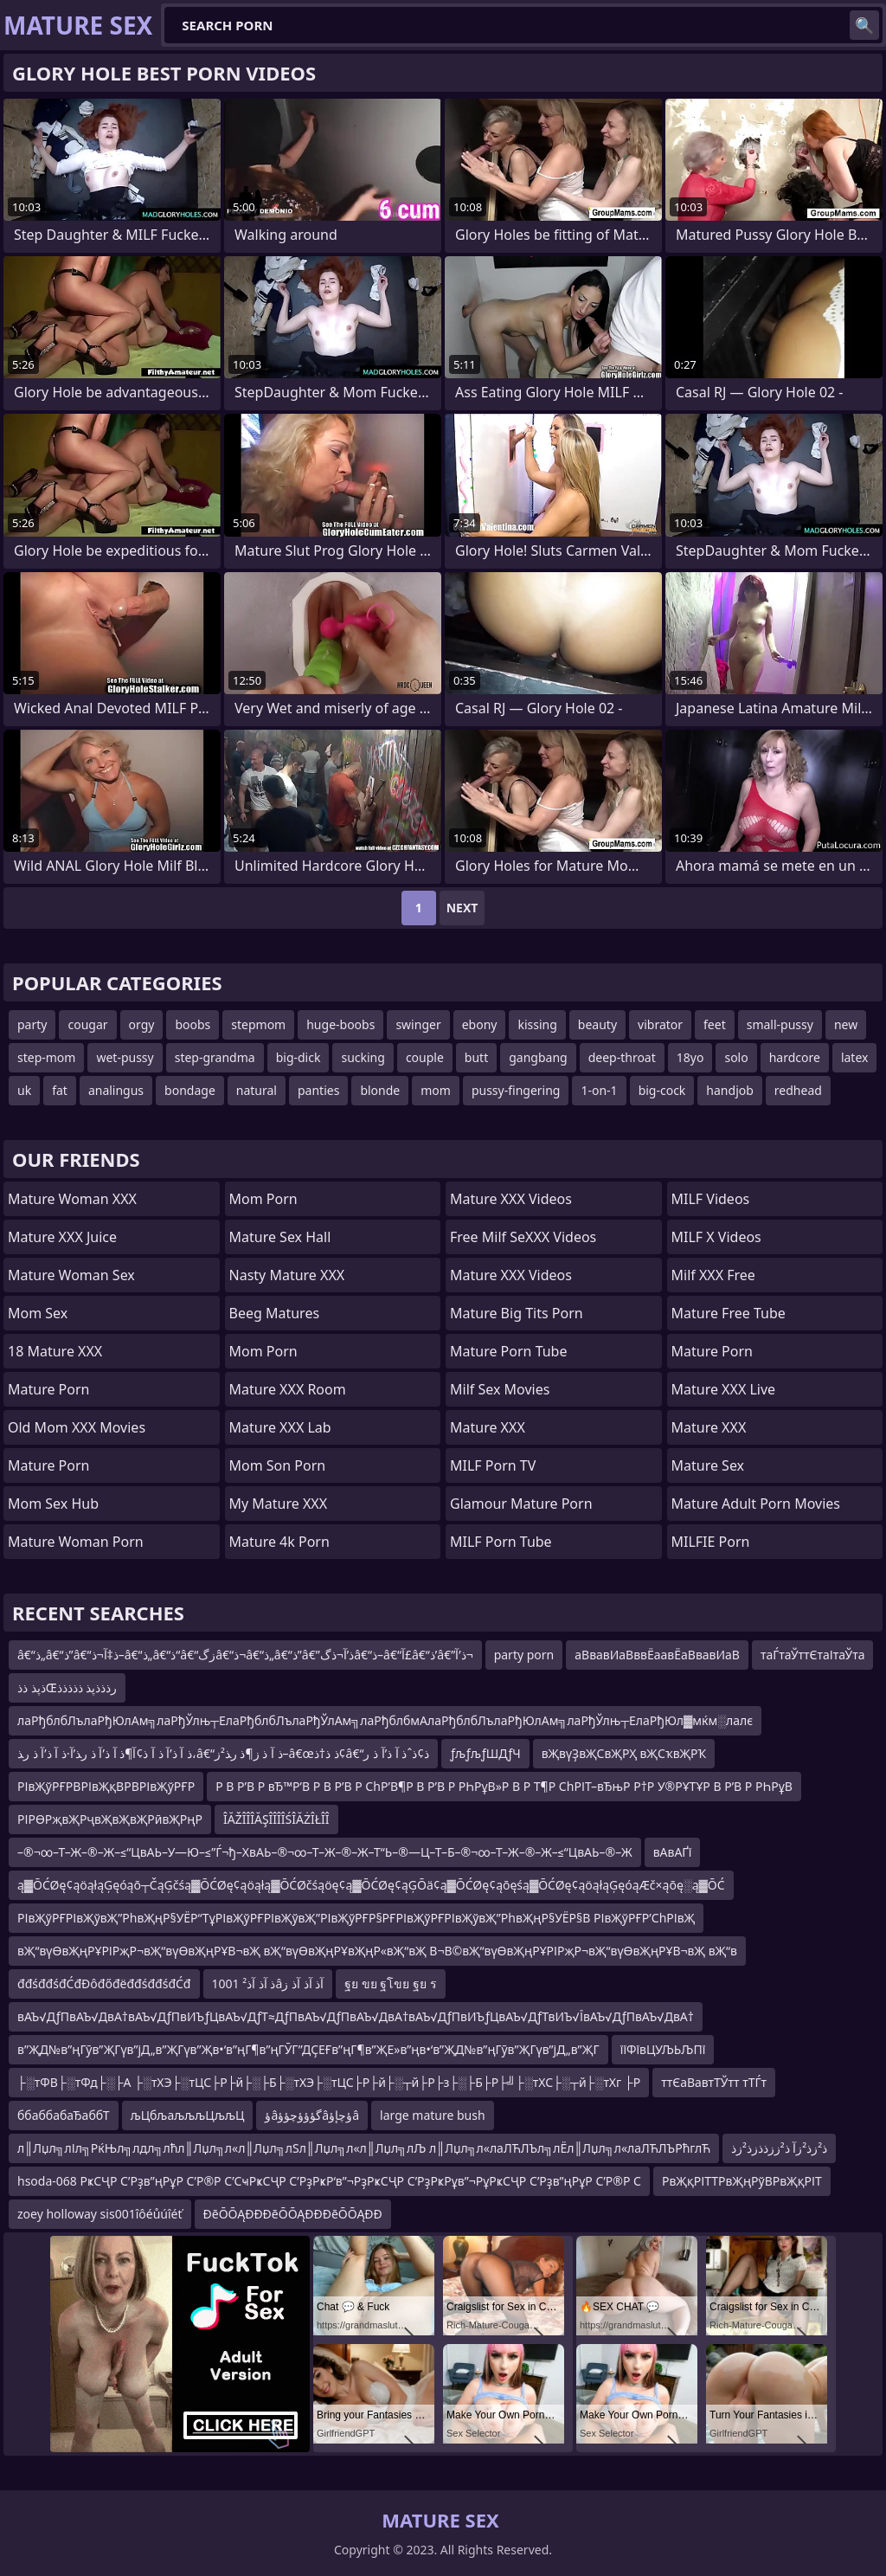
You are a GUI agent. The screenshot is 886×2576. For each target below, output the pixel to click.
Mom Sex (37, 1313)
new (845, 1024)
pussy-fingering (516, 1090)
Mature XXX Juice (62, 1236)
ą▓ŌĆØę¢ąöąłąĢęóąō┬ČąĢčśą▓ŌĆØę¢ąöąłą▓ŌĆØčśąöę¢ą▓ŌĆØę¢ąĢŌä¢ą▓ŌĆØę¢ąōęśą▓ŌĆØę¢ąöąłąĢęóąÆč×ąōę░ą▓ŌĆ (371, 1885)
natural (256, 1090)
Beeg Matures (274, 1313)
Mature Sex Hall (280, 1236)
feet (714, 1024)
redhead (798, 1090)
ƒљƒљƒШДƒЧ (485, 1753)
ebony (480, 1024)
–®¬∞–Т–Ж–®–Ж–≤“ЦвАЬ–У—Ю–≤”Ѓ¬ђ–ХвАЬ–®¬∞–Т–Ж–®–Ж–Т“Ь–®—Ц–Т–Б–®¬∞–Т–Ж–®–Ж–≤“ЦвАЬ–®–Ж (324, 1852)
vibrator (660, 1024)
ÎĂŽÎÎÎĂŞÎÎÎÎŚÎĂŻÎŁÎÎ (276, 1819)
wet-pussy (124, 1057)
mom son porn (277, 1465)
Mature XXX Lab (280, 1427)
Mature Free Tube (728, 1313)
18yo (690, 1057)
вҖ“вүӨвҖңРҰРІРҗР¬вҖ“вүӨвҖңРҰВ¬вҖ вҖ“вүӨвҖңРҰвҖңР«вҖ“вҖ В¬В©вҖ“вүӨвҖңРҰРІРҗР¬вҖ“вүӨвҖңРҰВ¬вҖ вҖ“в (377, 1950)
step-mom (46, 1057)
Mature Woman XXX (72, 1198)
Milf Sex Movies (499, 1389)
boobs (192, 1024)
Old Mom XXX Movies (76, 1427)
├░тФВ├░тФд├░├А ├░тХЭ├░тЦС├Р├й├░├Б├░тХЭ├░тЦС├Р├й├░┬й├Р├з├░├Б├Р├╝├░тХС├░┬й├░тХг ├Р (328, 2082)
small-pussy (780, 1024)
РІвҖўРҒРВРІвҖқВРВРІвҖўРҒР (106, 1786)
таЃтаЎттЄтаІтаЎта (813, 1654)
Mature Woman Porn (76, 1541)
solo (736, 1057)
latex (855, 1057)
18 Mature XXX (55, 1351)
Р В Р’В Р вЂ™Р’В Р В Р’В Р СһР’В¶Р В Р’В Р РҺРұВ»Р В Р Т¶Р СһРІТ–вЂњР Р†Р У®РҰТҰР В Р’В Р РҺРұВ (504, 1786)
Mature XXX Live (723, 1389)
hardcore (794, 1057)
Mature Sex (708, 1465)
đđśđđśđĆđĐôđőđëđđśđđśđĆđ (104, 1983)
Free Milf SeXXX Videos (523, 1236)
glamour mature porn (521, 1503)
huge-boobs (340, 1024)
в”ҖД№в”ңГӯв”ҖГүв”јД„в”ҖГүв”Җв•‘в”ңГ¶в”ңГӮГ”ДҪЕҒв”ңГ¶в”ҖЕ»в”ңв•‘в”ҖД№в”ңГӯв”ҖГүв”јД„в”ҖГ (308, 2049)
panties (318, 1090)
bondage (189, 1090)
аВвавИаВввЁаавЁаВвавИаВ (657, 1654)
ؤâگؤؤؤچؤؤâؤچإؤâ (312, 2115)
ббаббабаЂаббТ (63, 2115)
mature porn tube (509, 1351)
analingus (116, 1090)
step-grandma (215, 1057)
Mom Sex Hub (53, 1503)
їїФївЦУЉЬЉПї (663, 2049)
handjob (729, 1090)
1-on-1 (599, 1090)
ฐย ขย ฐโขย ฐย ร (390, 1983)
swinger (417, 1024)
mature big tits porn (516, 1313)
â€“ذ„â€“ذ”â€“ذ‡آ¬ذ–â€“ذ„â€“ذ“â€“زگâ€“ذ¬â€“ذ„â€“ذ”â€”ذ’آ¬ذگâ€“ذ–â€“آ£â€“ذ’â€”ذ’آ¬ (245, 1654)
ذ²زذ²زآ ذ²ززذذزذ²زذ (779, 2148)
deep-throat (622, 1057)
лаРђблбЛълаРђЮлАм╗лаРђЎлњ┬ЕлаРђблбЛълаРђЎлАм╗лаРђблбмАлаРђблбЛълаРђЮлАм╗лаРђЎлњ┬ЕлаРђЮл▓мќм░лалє (385, 1720)
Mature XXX (487, 1427)
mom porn (263, 1351)
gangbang (538, 1057)
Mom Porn (263, 1198)
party (32, 1024)
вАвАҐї (672, 1852)
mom (436, 1090)
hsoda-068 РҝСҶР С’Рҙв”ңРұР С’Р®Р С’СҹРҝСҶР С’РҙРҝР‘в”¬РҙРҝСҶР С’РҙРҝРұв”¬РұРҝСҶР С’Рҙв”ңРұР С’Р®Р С (329, 2181)
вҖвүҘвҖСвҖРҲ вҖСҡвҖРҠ (624, 1753)
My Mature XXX (278, 1503)
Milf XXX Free (713, 1275)
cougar (87, 1024)
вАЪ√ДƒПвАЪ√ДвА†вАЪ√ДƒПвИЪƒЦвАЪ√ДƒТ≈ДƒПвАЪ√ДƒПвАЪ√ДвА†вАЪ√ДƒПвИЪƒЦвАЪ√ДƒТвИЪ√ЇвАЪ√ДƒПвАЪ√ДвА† (355, 2016)
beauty (597, 1024)
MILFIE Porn (710, 1541)
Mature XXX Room (287, 1389)
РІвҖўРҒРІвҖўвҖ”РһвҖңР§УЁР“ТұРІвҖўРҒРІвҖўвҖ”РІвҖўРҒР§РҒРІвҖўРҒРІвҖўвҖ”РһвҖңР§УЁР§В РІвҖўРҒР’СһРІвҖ (356, 1917)
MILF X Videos (716, 1236)
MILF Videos (710, 1198)
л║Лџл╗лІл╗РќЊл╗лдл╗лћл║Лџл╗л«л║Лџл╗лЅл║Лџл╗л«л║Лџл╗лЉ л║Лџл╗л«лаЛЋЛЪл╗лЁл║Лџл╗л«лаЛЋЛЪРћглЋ (363, 2148)
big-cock (662, 1090)
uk (24, 1090)
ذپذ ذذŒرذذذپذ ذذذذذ (67, 1687)
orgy (142, 1024)
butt (476, 1057)
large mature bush (432, 2115)
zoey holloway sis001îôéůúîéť (100, 2214)
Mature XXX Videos (511, 1198)
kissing (536, 1024)
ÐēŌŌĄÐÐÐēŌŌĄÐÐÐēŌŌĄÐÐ (292, 2214)
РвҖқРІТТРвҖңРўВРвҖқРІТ (742, 2181)
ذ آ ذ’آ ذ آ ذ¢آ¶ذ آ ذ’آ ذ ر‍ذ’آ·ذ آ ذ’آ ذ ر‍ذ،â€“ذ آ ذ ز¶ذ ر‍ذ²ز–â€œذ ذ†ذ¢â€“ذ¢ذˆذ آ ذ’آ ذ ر (223, 1753)
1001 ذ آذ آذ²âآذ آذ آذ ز (268, 1983)
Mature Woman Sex (71, 1275)
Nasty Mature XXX (287, 1275)
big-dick (298, 1057)
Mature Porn (48, 1389)
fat (59, 1090)
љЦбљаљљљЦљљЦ (188, 2115)
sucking (362, 1057)
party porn (524, 1654)
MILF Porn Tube (501, 1541)
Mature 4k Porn (279, 1541)
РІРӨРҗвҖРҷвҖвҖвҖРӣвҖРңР (109, 1819)
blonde (380, 1090)
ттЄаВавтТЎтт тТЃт (714, 2082)
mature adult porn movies (755, 1503)
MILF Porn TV (493, 1465)
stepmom (258, 1024)
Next (462, 907)
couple (425, 1057)
